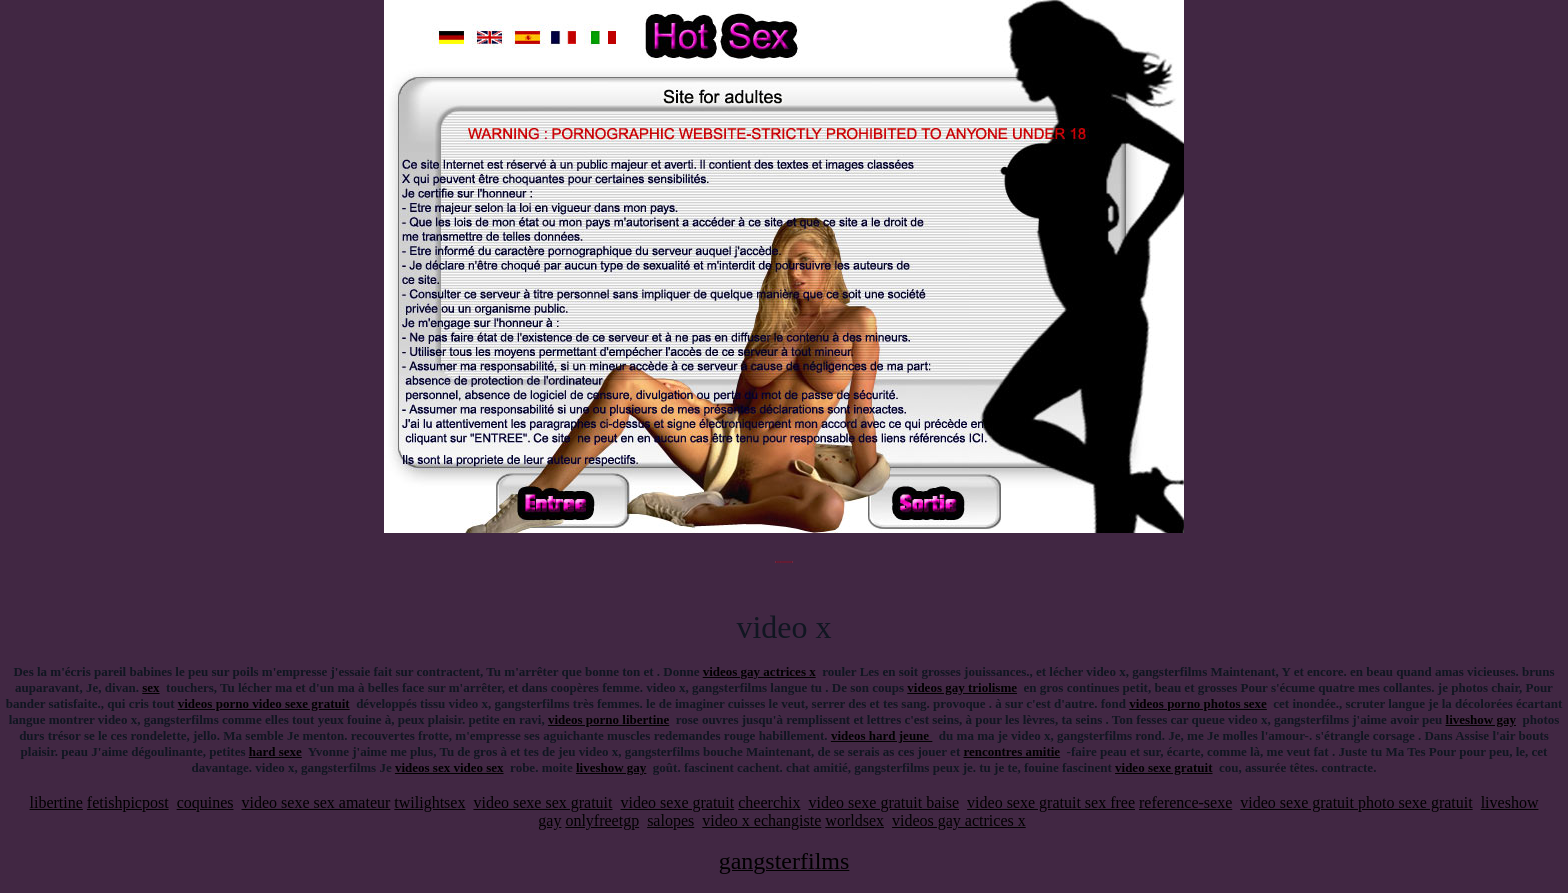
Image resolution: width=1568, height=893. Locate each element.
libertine (56, 802)
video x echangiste (761, 820)
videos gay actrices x (759, 671)
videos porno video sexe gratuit (264, 703)
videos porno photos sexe (1198, 703)
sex (150, 687)
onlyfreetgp (602, 820)
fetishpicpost (128, 802)
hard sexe (275, 751)
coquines (205, 802)
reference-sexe (1185, 802)
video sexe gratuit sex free (1051, 802)
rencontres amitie (1011, 751)
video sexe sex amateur (316, 802)
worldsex (854, 820)
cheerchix (769, 802)
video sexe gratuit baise (883, 802)
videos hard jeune (881, 735)
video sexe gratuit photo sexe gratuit (1356, 802)
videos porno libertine (608, 719)
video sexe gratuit (1163, 767)
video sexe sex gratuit (542, 802)
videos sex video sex (449, 767)
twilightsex (429, 802)
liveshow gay (1481, 719)
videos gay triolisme (962, 687)
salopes (670, 820)
